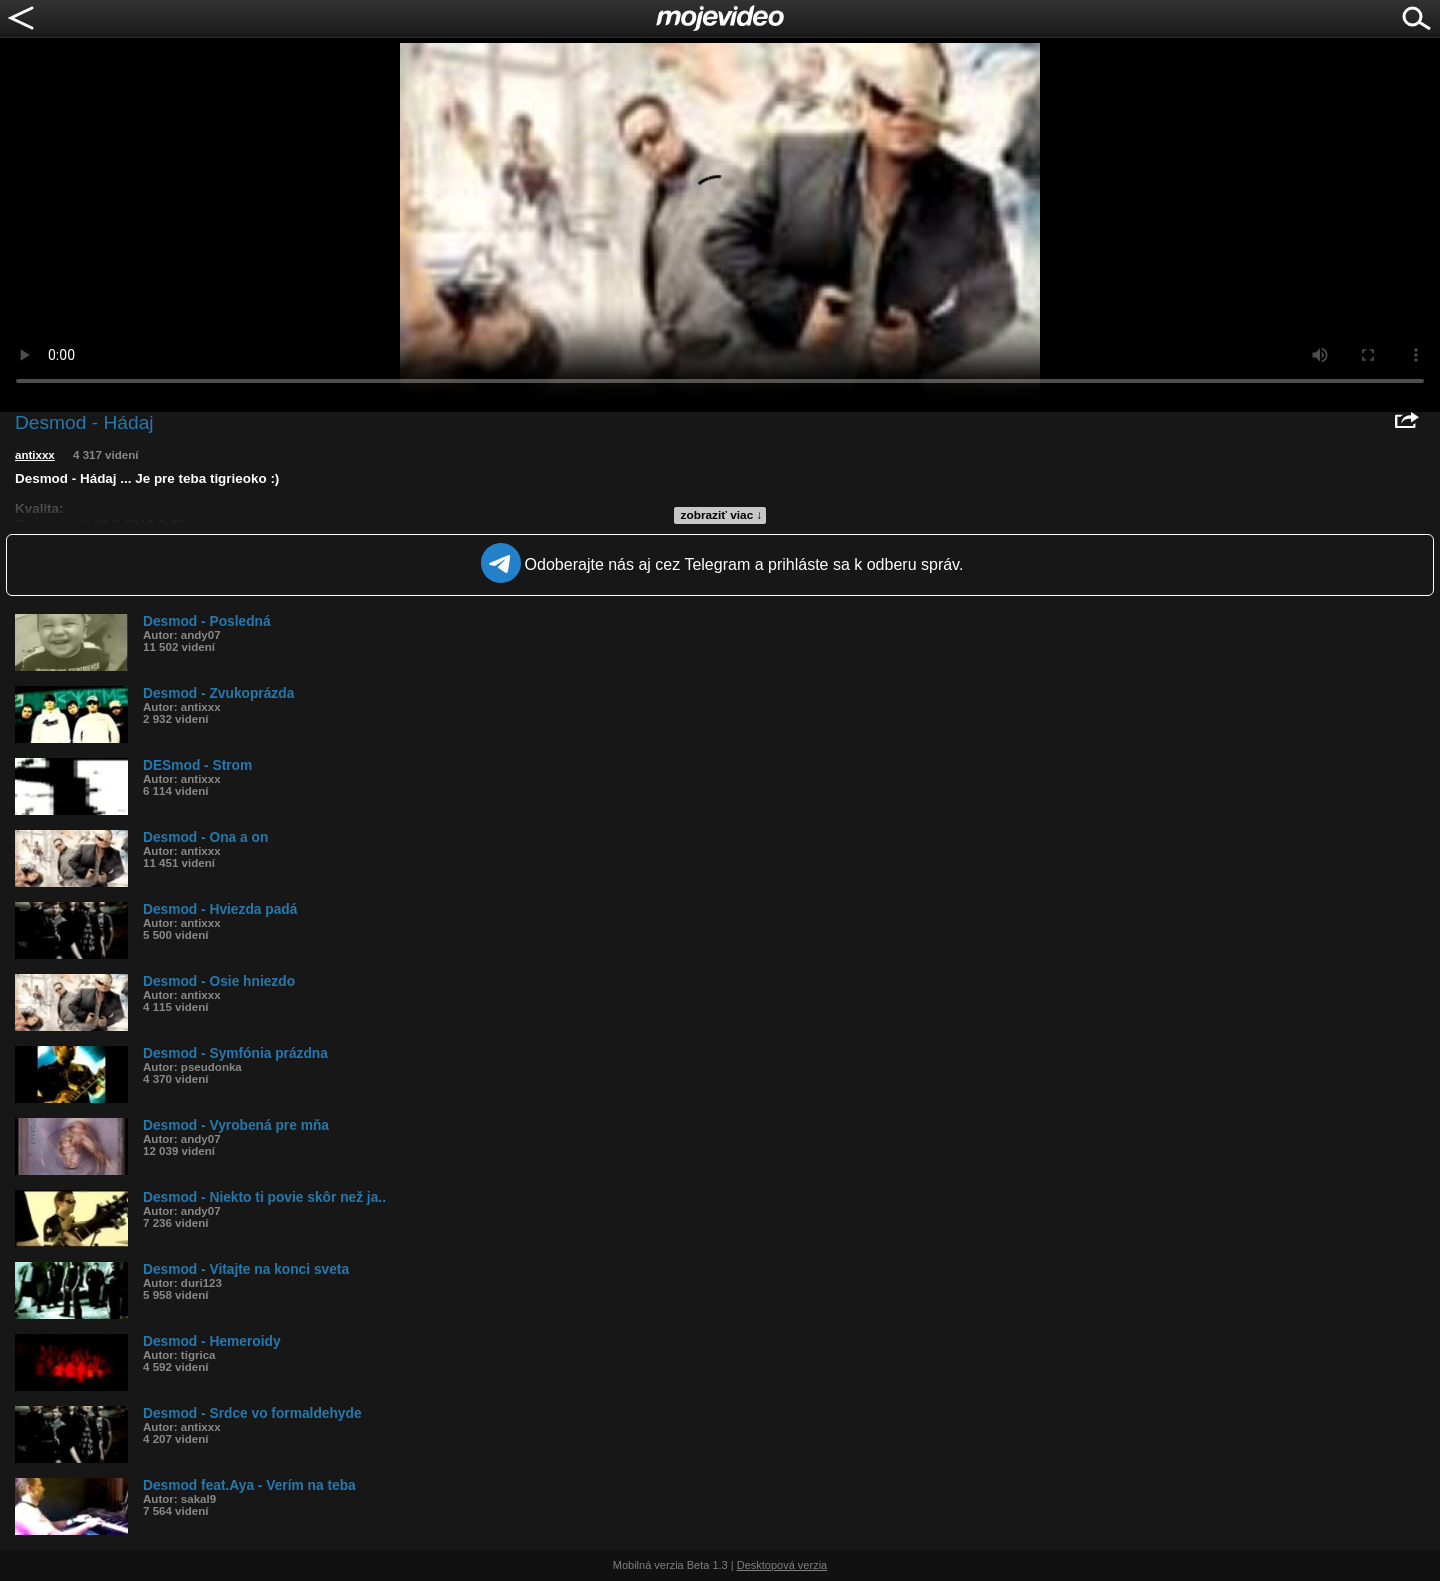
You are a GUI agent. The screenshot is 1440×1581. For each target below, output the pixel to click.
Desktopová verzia (782, 1565)
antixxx (35, 455)
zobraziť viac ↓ (722, 515)
